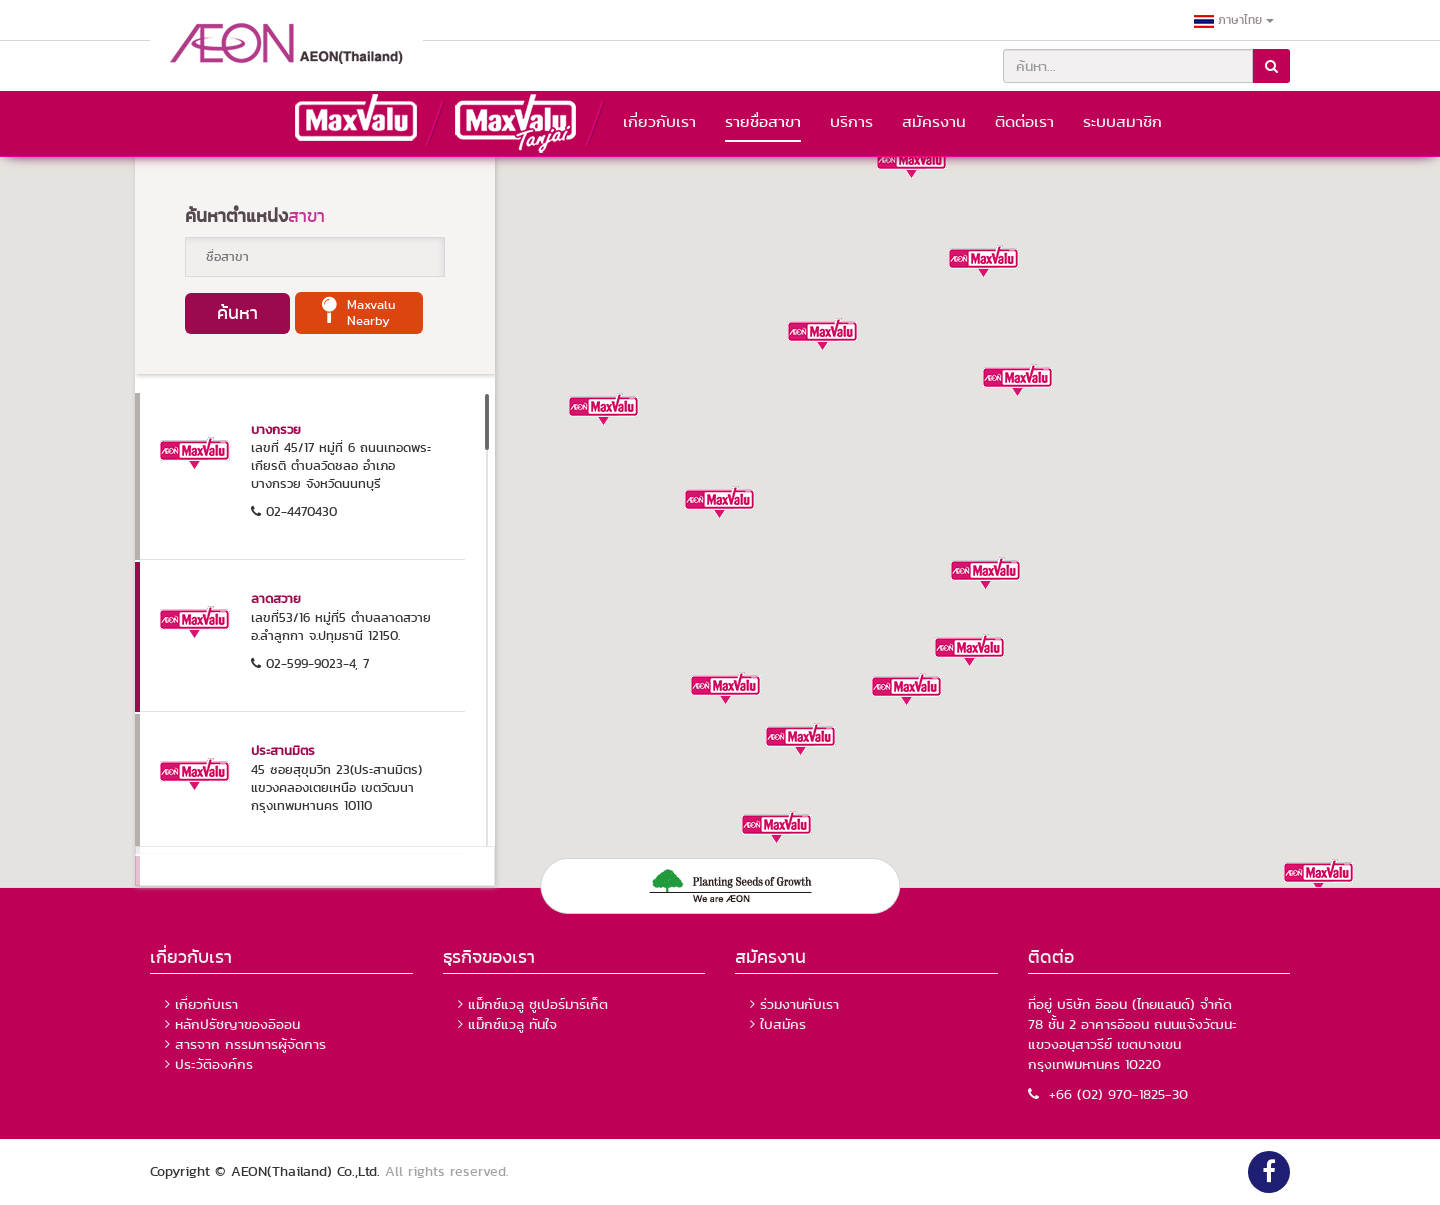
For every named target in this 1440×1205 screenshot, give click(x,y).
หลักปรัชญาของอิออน (237, 1024)
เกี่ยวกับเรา (659, 121)
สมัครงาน (934, 121)
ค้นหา (237, 313)
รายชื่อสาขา (763, 121)
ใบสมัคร (783, 1024)
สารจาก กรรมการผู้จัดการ (250, 1044)
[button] (984, 255)
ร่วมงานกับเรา (799, 1004)
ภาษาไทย (1234, 19)
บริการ (851, 121)
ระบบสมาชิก (1122, 121)
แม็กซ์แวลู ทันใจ (512, 1024)
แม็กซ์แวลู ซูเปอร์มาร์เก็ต (538, 1004)
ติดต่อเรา (1024, 121)
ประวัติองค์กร (214, 1064)
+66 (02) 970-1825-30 (1108, 1094)
